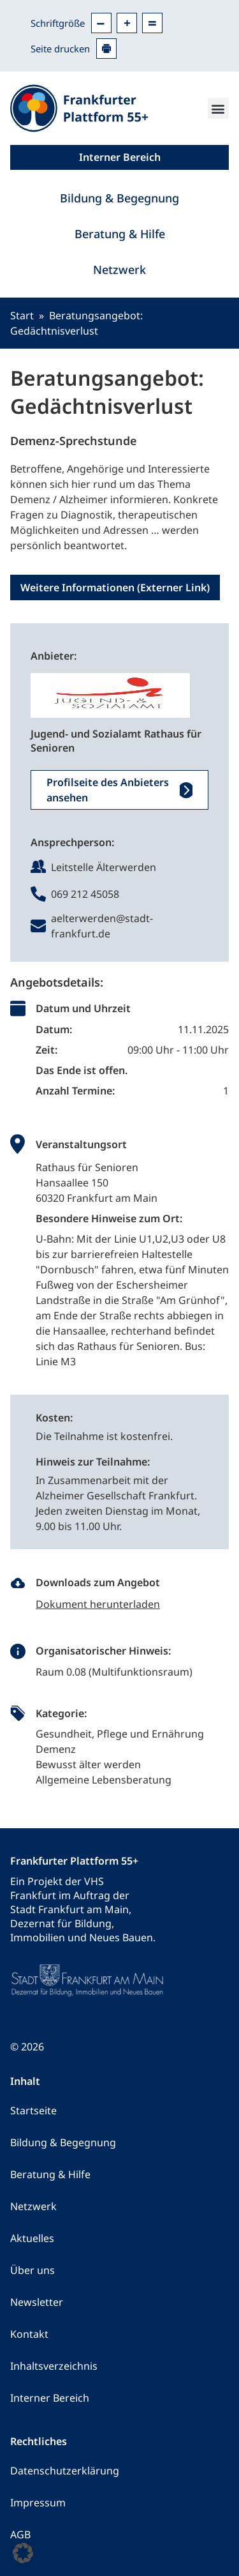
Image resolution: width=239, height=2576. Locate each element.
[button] (218, 108)
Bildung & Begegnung (119, 198)
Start (22, 315)
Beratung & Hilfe (120, 233)
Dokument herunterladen (98, 1604)
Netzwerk (119, 269)
